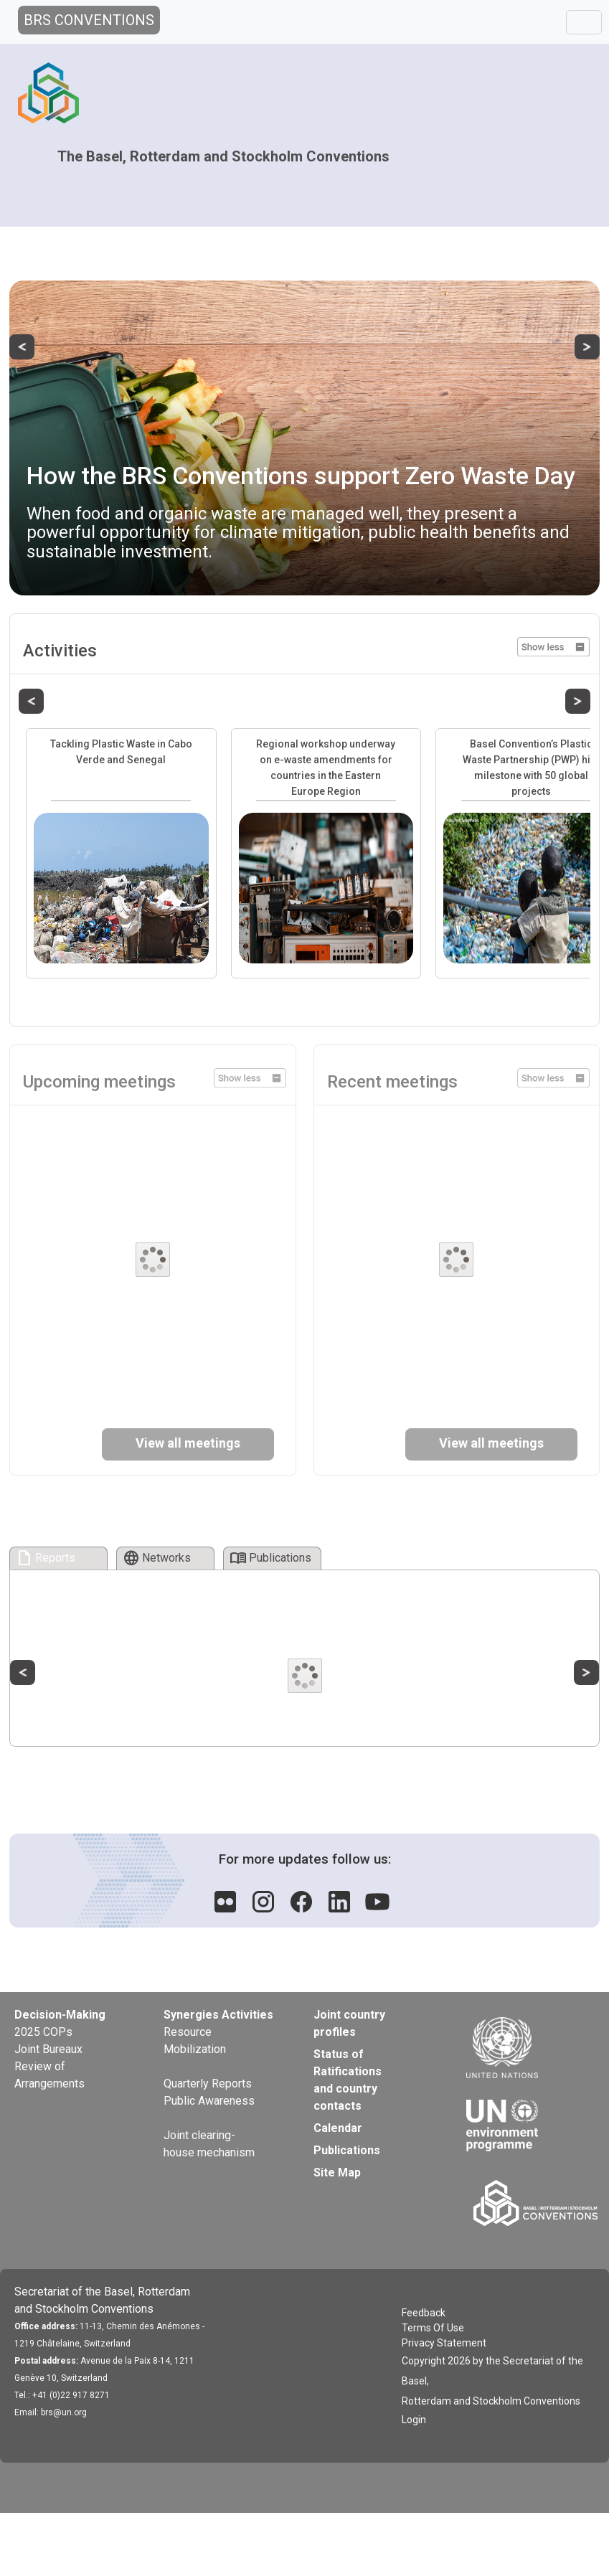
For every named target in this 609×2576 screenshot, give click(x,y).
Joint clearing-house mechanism (209, 2143)
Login (414, 2419)
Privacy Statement (444, 2343)
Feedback (423, 2312)
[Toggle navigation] (584, 22)
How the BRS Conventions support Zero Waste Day (301, 475)
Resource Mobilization (195, 2040)
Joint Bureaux (48, 2049)
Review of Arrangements (49, 2075)
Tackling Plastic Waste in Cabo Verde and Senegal (121, 751)
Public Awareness (209, 2101)
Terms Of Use (433, 2328)
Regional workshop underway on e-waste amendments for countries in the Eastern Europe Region (325, 767)
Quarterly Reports (208, 2083)
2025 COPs (43, 2032)
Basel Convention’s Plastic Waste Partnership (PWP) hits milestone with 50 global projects (531, 767)
